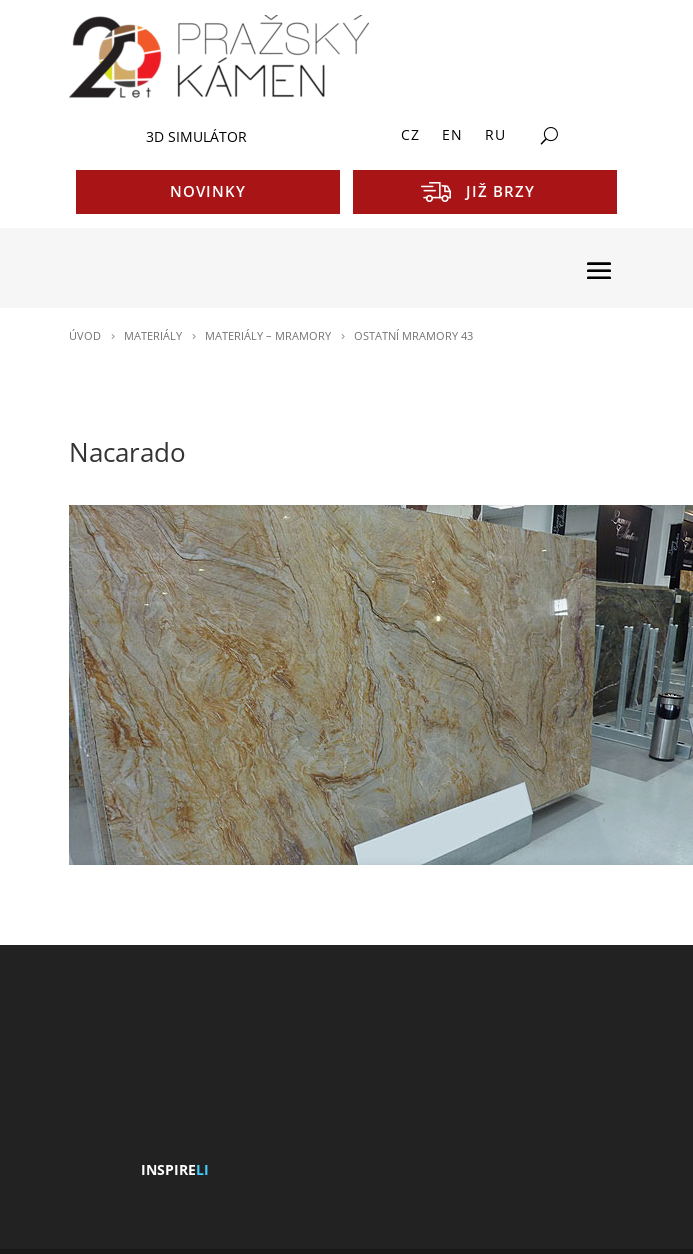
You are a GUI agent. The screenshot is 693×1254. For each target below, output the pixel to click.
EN (452, 136)
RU (495, 136)
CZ (410, 136)
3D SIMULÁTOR (196, 136)
